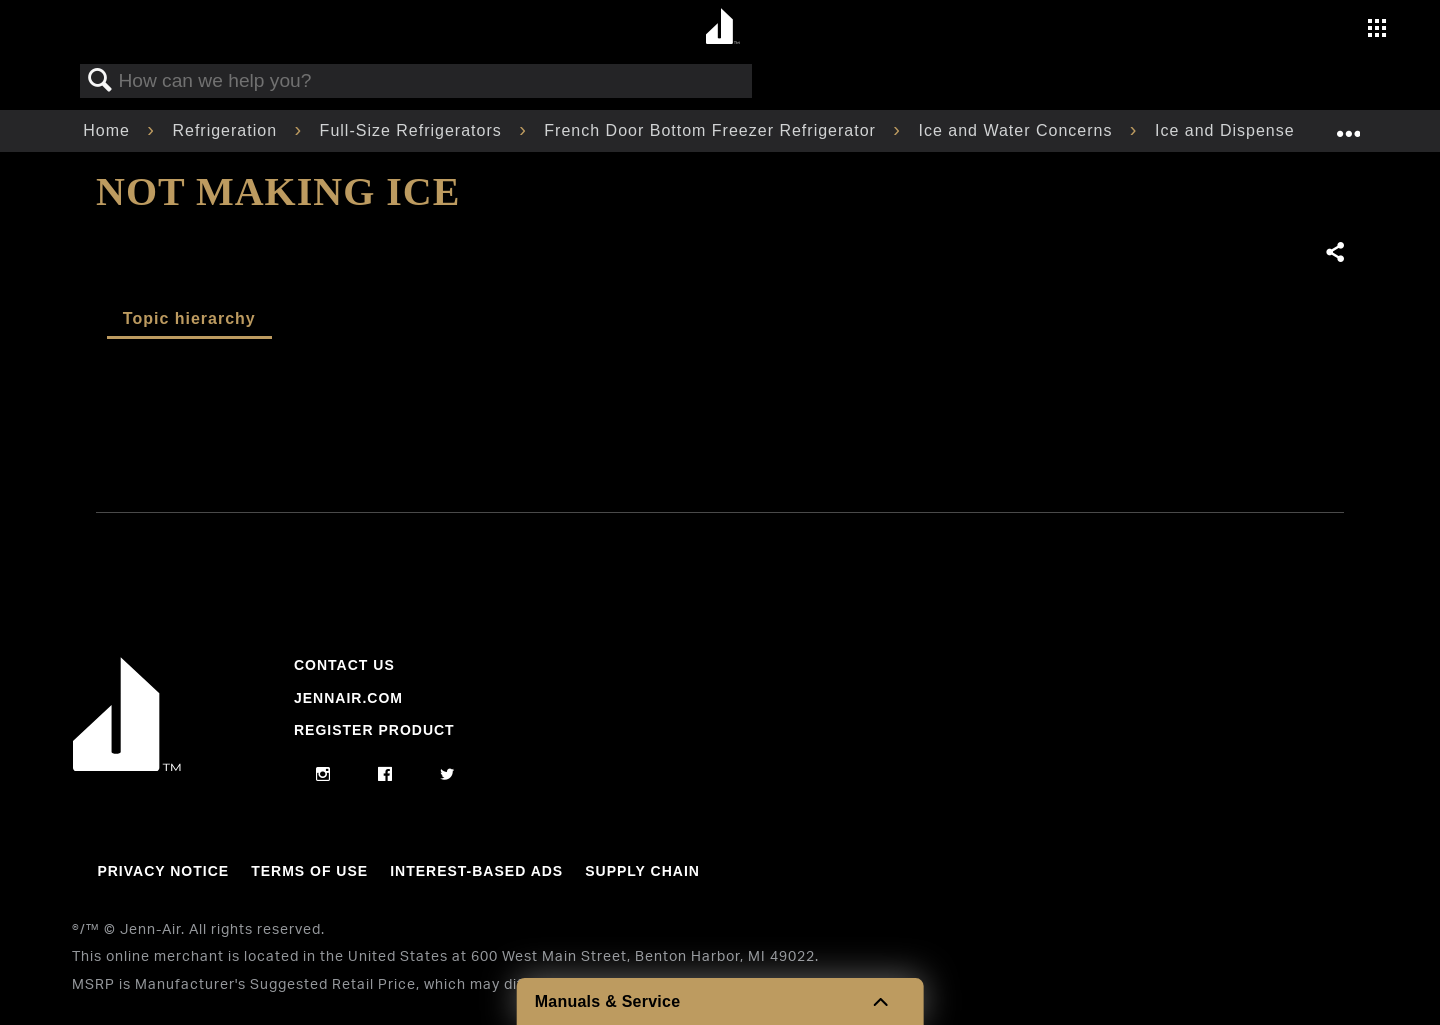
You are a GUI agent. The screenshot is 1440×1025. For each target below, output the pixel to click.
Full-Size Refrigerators (414, 130)
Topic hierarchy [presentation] (189, 318)
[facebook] (385, 775)
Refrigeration (227, 130)
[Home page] (722, 27)
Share (1334, 253)
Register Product (374, 730)
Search (100, 81)
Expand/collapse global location (1348, 125)
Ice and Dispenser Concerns (1271, 130)
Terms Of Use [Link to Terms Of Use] (309, 871)
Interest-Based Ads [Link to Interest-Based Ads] (476, 871)
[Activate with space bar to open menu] (1377, 30)
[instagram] (323, 775)
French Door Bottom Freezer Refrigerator (712, 130)
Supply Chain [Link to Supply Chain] (642, 871)
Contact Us (344, 665)
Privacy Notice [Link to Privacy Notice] (163, 871)
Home (109, 130)
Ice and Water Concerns (1017, 130)
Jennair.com (348, 698)
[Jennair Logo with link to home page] (127, 766)
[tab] (189, 320)
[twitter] (447, 775)
